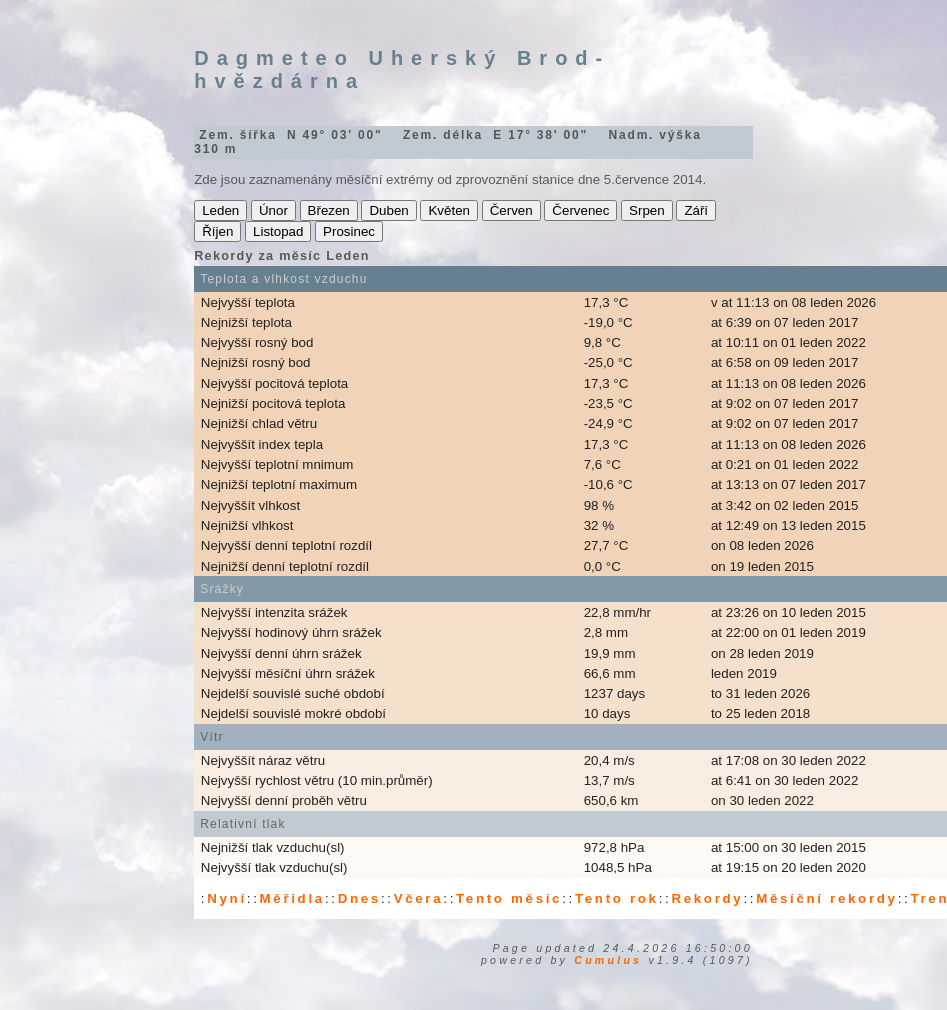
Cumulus (608, 960)
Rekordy (707, 898)
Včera (419, 898)
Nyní (227, 898)
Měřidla (292, 898)
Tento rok (617, 898)
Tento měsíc (509, 898)
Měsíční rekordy (826, 898)
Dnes (359, 898)
